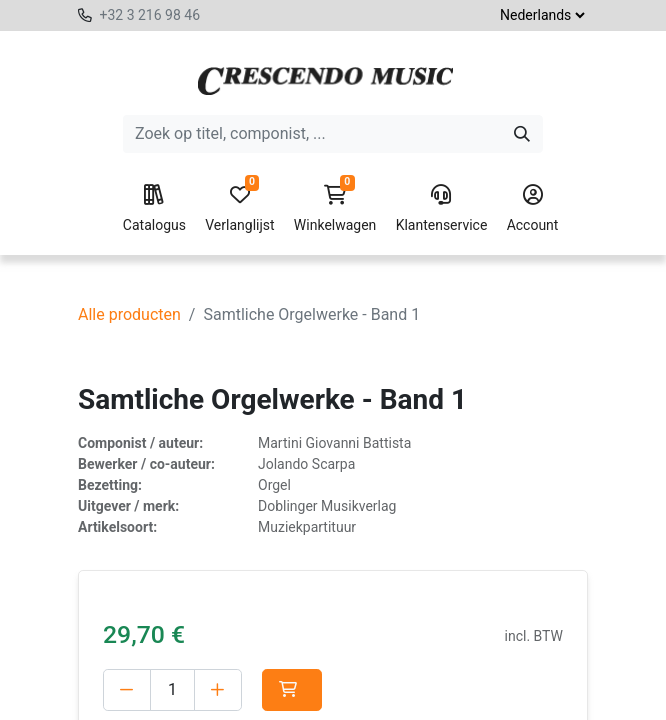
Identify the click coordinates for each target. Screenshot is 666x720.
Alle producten (129, 314)
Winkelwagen (335, 209)
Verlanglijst (239, 209)
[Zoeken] (522, 134)
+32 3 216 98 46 (149, 15)
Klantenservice (442, 209)
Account (533, 209)
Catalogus (154, 209)
